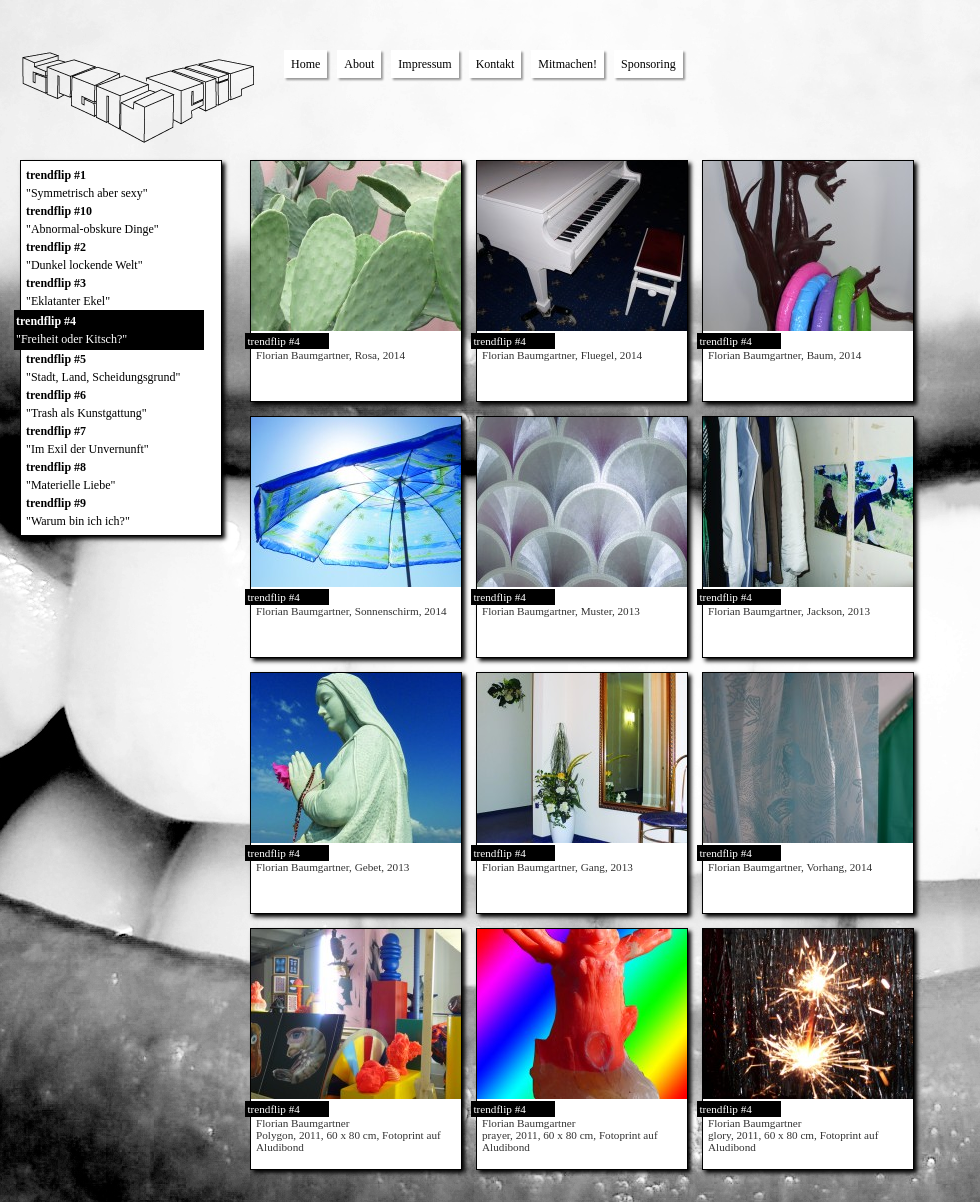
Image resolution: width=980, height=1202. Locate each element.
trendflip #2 (121, 257)
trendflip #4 (109, 331)
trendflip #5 (121, 369)
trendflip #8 (121, 477)
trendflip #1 (121, 185)
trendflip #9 (121, 513)
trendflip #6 (121, 405)
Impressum (424, 64)
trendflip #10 (121, 221)
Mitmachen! (567, 64)
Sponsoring (648, 64)
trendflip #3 (121, 293)
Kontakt (495, 64)
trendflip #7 (121, 441)
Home (305, 64)
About (359, 64)
